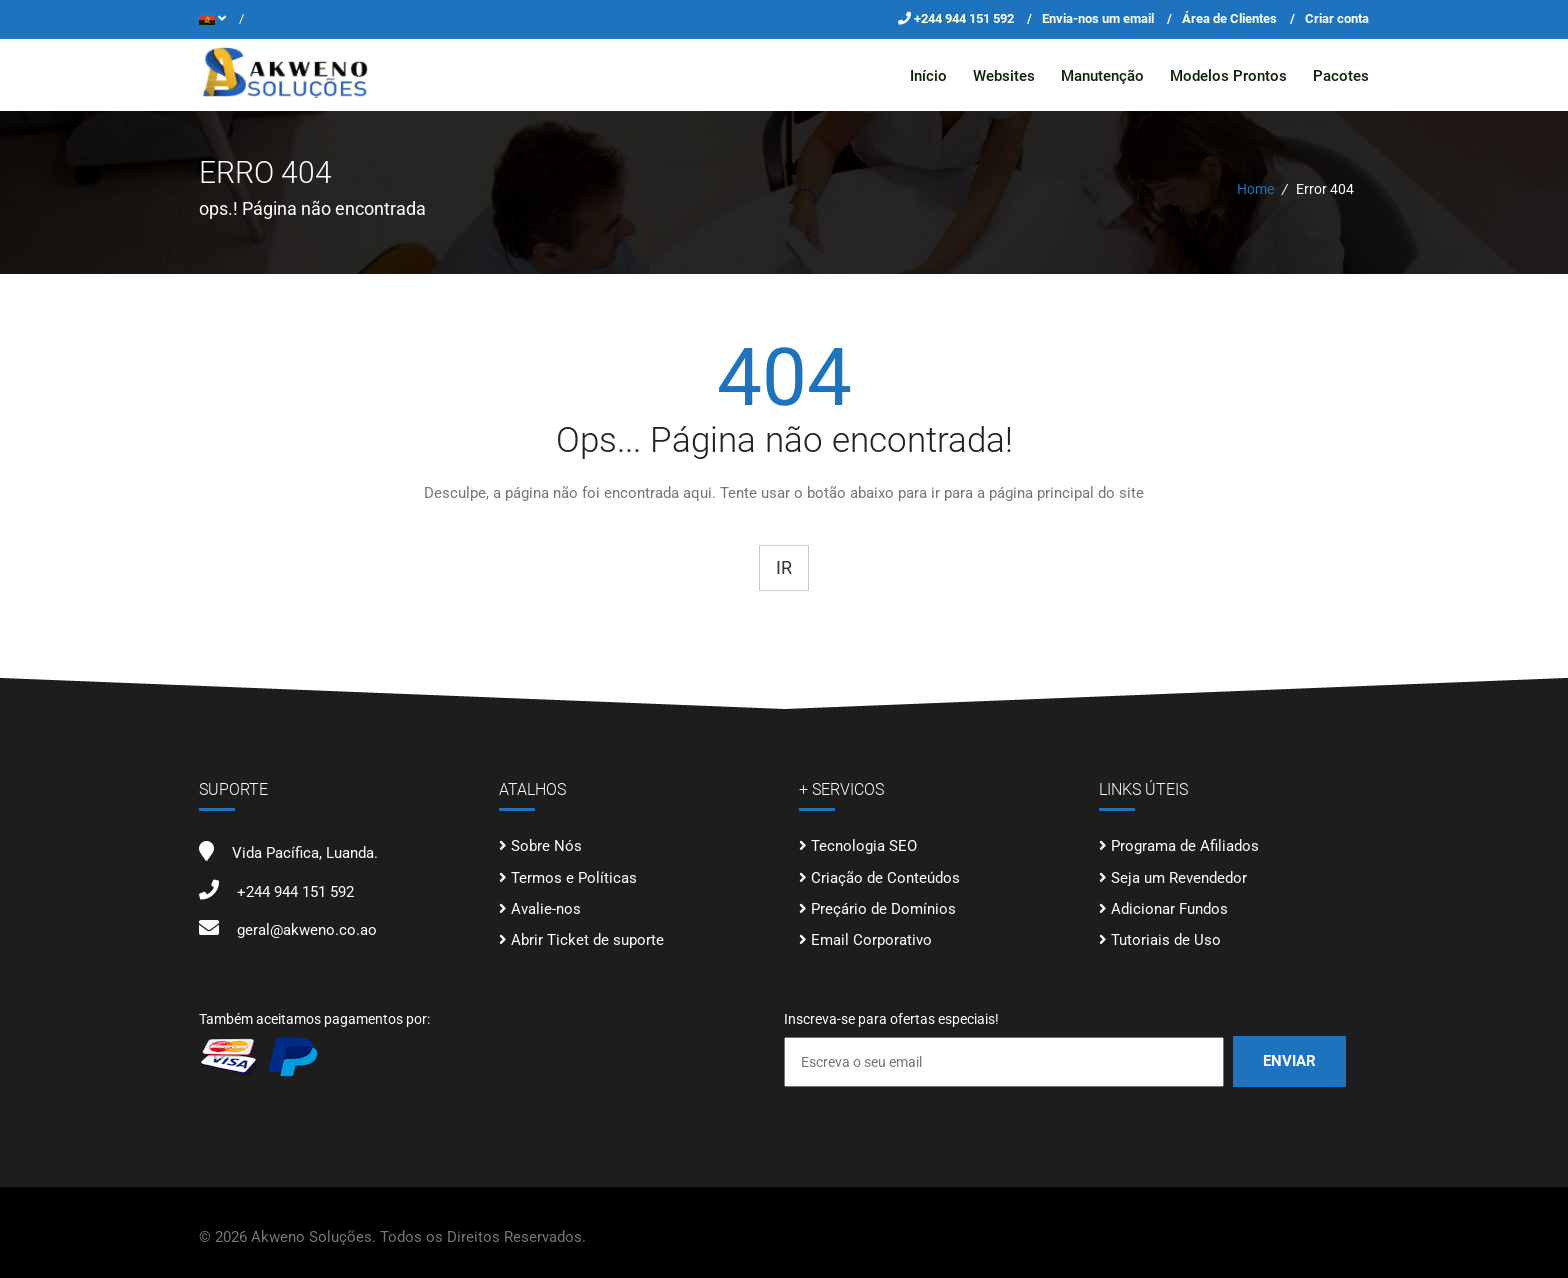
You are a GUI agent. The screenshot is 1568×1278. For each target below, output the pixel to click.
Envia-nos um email (1098, 18)
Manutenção (1102, 76)
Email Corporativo (871, 940)
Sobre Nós (546, 846)
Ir (784, 566)
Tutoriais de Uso (1166, 940)
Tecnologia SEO (864, 846)
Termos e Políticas (574, 877)
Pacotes (1341, 76)
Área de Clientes (1229, 18)
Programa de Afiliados (1185, 846)
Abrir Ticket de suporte (587, 940)
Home (1255, 189)
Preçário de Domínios (883, 909)
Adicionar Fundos (1169, 909)
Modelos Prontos (1228, 76)
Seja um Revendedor (1179, 877)
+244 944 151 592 (965, 18)
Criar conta (1337, 18)
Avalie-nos (546, 909)
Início (928, 76)
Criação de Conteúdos (885, 877)
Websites (1004, 76)
